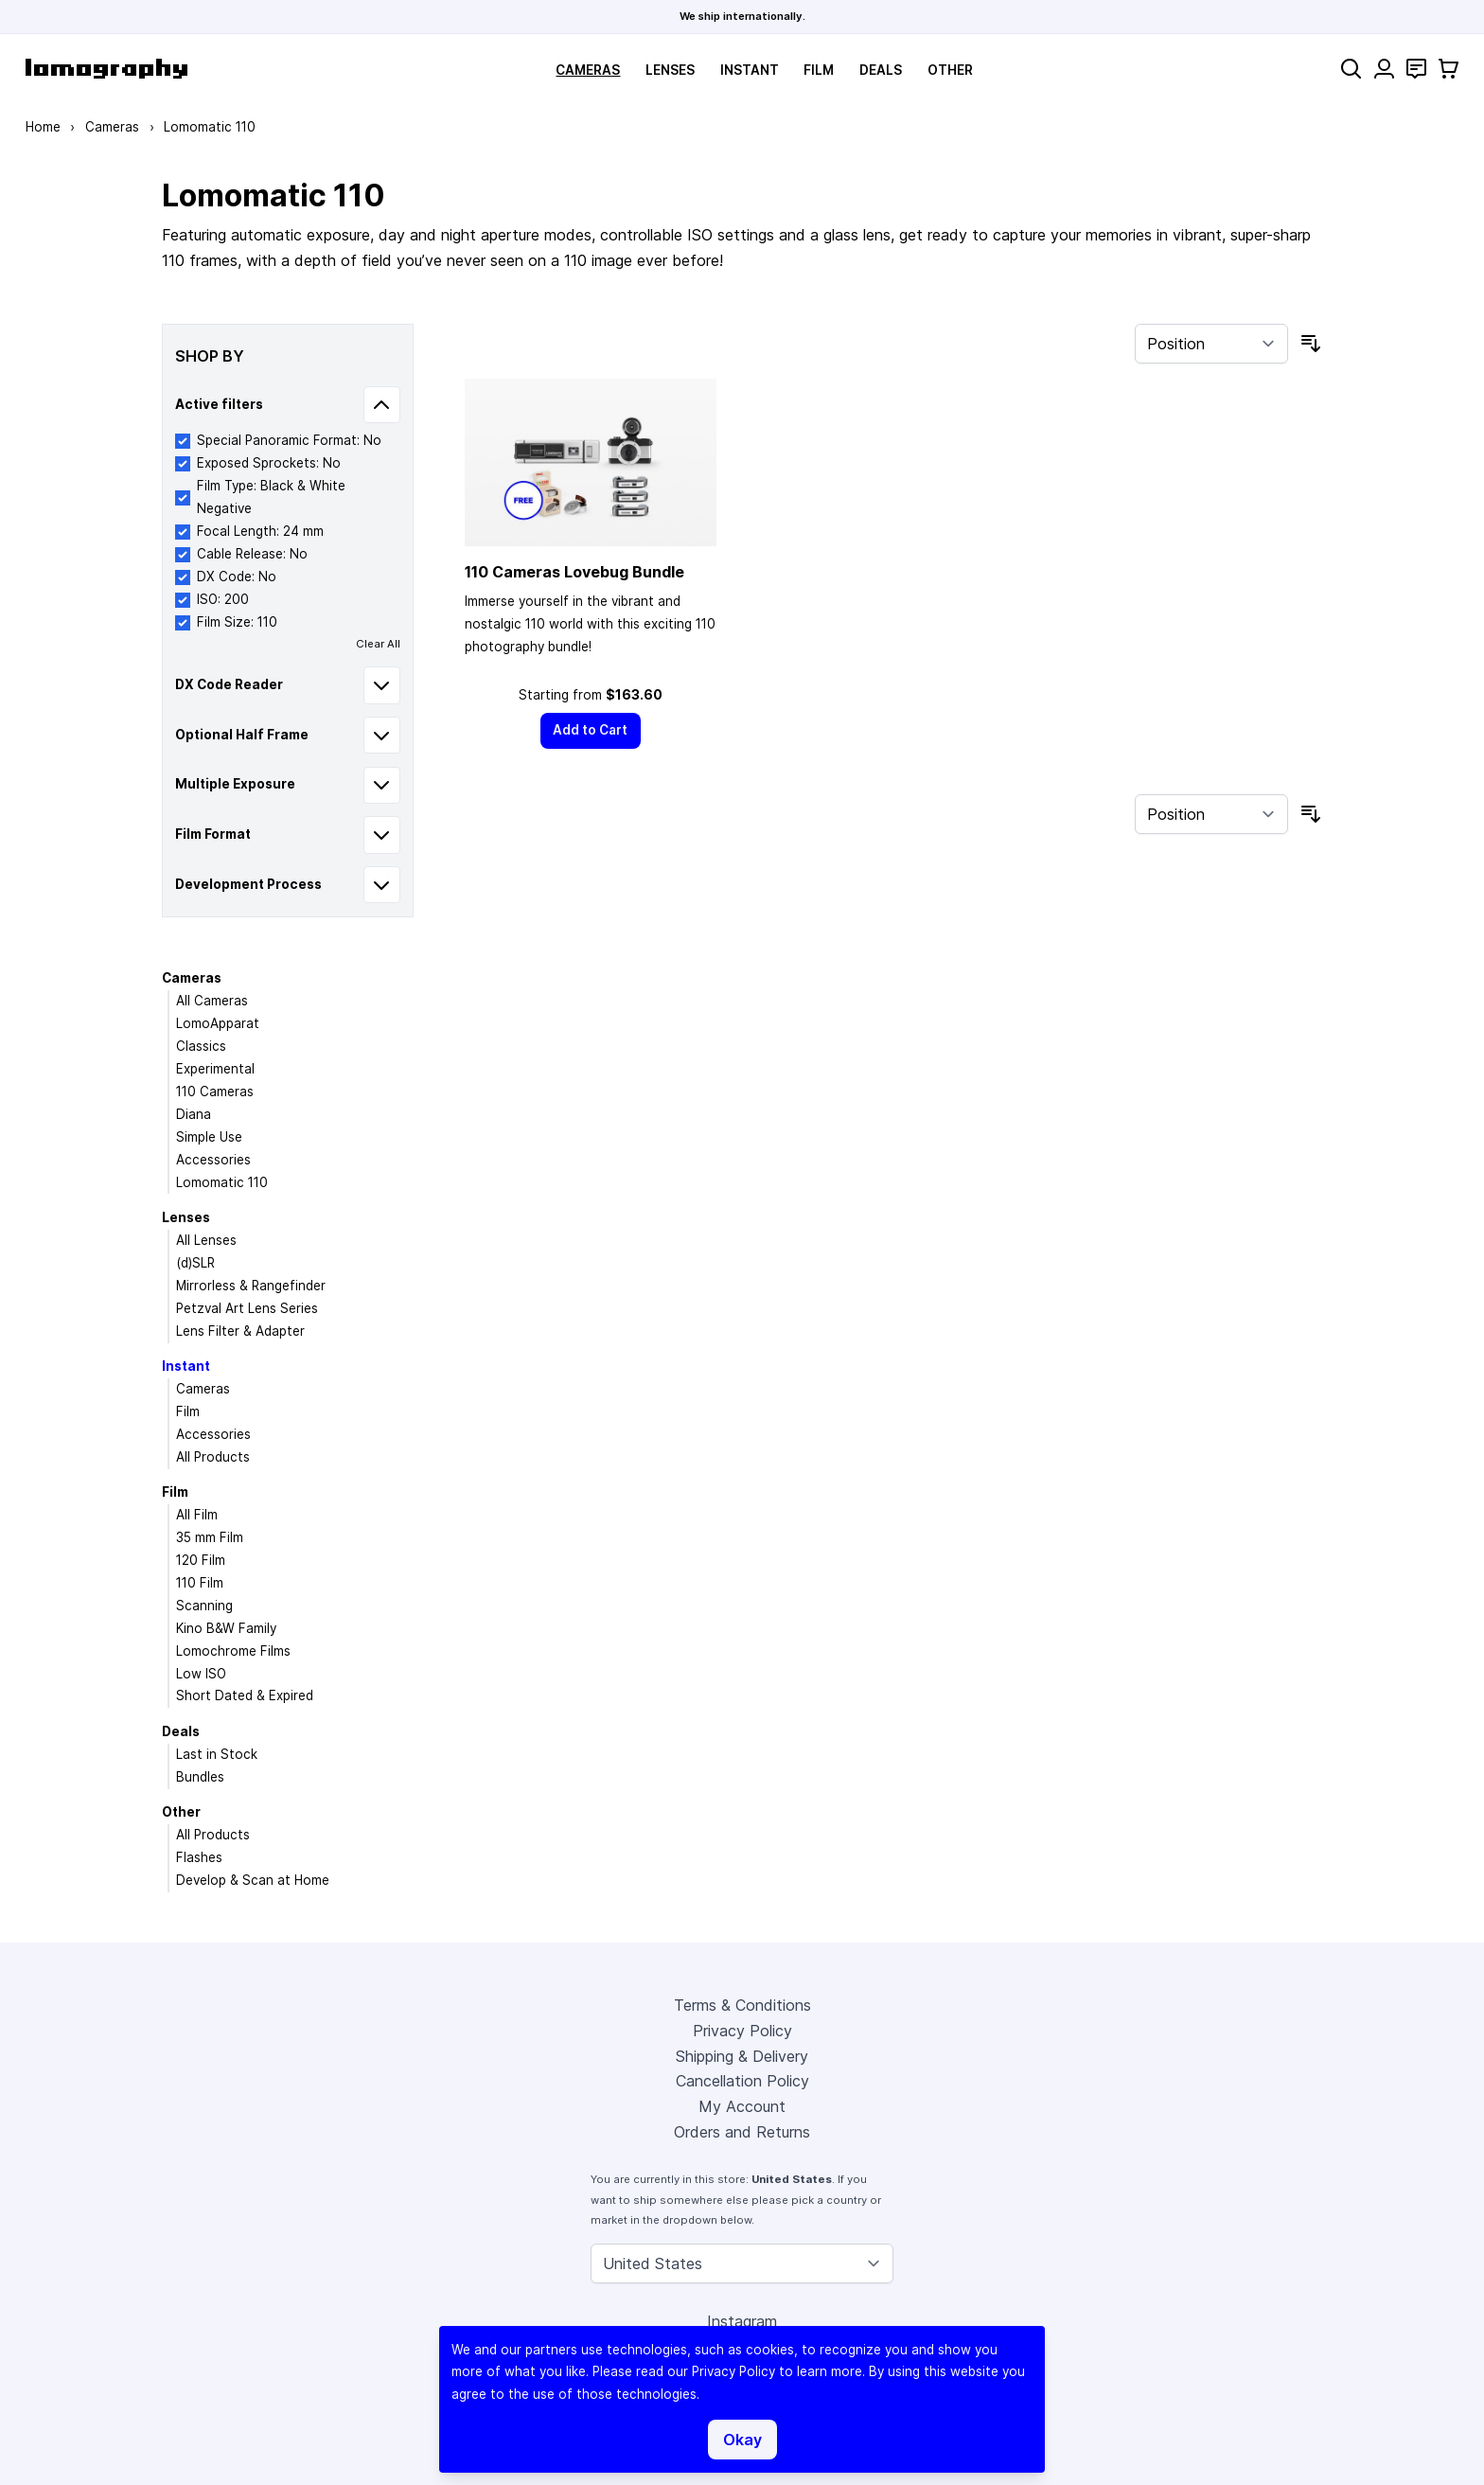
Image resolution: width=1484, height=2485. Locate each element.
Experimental (215, 1068)
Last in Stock (216, 1754)
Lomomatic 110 (222, 1182)
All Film (197, 1514)
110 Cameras (215, 1091)
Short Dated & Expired (244, 1695)
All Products (213, 1456)
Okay (742, 2439)
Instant (749, 70)
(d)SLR (195, 1262)
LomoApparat (217, 1023)
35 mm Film (209, 1537)
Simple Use (209, 1137)
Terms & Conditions (742, 2005)
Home (43, 126)
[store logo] (106, 69)
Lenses (670, 70)
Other (950, 70)
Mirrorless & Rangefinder (251, 1285)
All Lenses (206, 1240)
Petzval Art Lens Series (247, 1308)
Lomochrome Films (233, 1651)
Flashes (199, 1857)
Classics (201, 1046)
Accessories (213, 1159)
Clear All (378, 643)
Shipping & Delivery (742, 2056)
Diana (193, 1114)
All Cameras (212, 1000)
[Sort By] (1211, 344)
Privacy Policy (742, 2030)
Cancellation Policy (742, 2080)
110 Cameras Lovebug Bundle (574, 571)
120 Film (200, 1560)
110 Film (199, 1582)
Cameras (588, 70)
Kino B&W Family (226, 1628)
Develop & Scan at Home (252, 1880)
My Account (742, 2106)
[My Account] (1384, 69)
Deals (880, 70)
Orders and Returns (742, 2131)
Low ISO (201, 1673)
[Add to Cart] (590, 730)
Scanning (204, 1605)
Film (819, 70)
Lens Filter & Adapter (240, 1331)
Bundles (200, 1776)
